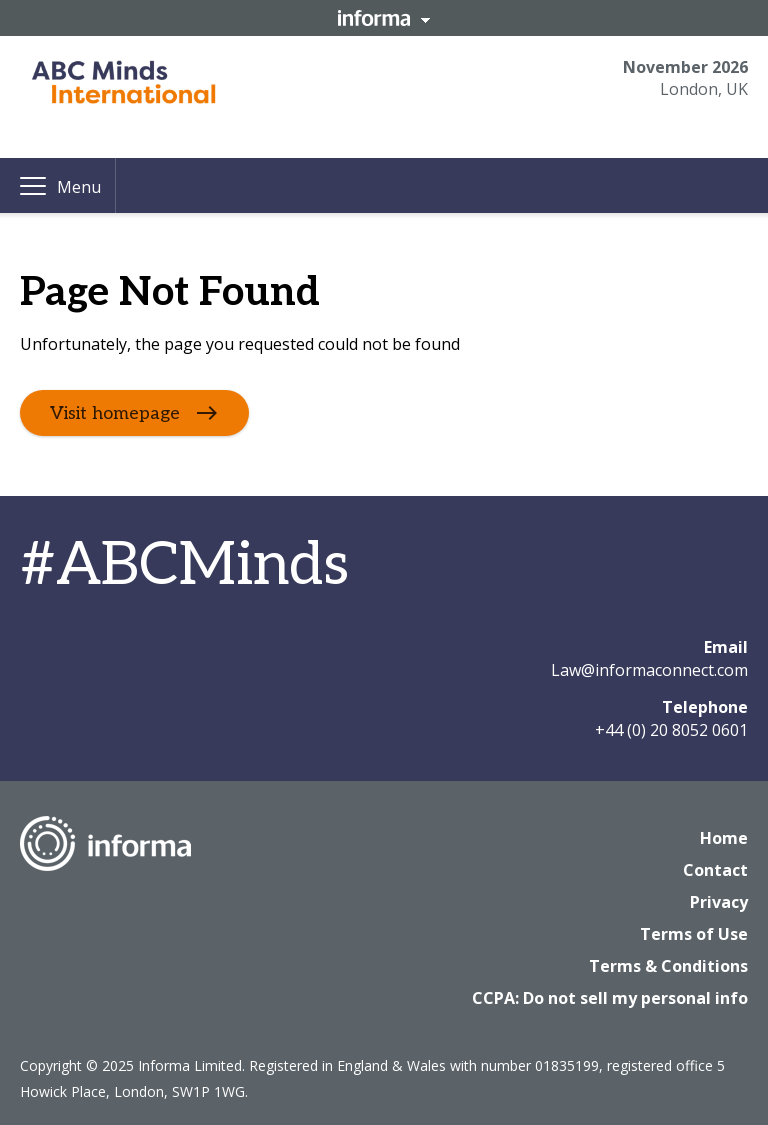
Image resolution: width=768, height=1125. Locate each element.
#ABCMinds (184, 566)
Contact (715, 870)
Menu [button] (79, 187)
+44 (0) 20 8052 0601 (671, 730)
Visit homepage (115, 413)
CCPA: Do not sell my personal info (610, 998)
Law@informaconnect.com (649, 670)
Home (724, 838)
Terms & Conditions (668, 966)
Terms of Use (694, 934)
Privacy (719, 902)
